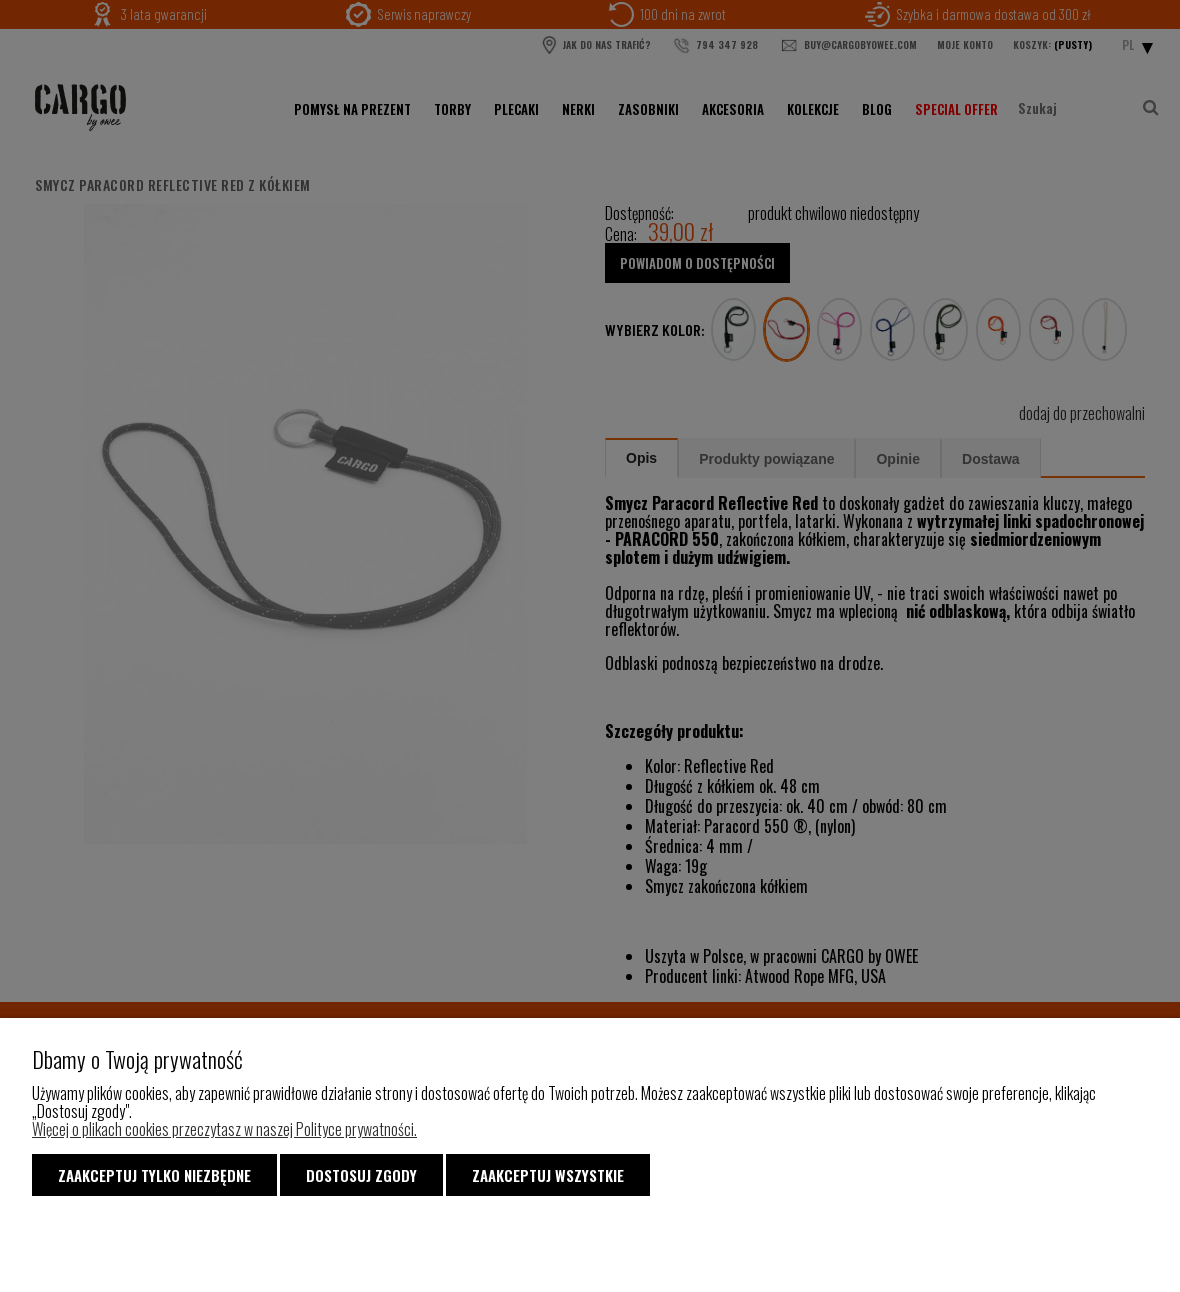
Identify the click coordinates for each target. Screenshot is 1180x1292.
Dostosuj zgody (361, 1175)
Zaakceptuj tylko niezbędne (154, 1175)
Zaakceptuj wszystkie (548, 1175)
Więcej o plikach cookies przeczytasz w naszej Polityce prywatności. (224, 1129)
